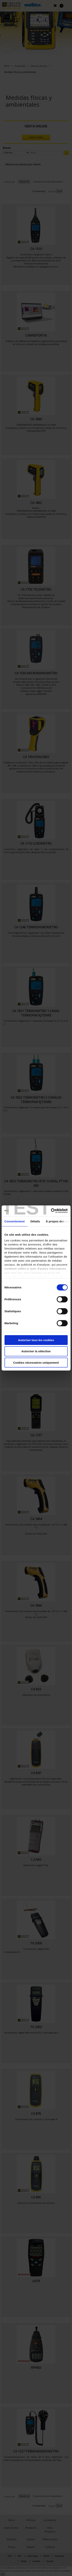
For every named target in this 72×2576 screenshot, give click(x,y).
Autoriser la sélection (36, 1351)
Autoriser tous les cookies (36, 1339)
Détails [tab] (35, 1221)
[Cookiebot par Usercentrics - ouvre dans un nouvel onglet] (51, 1210)
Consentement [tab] (14, 1221)
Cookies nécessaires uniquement (36, 1362)
